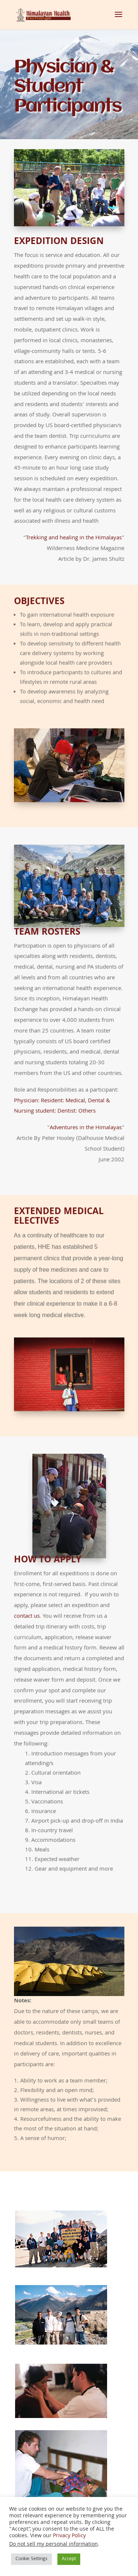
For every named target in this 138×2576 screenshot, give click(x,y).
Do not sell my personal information (53, 2544)
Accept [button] (69, 2559)
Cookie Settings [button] (31, 2559)
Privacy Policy (69, 2536)
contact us (27, 1575)
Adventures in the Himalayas (86, 1097)
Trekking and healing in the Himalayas (74, 528)
